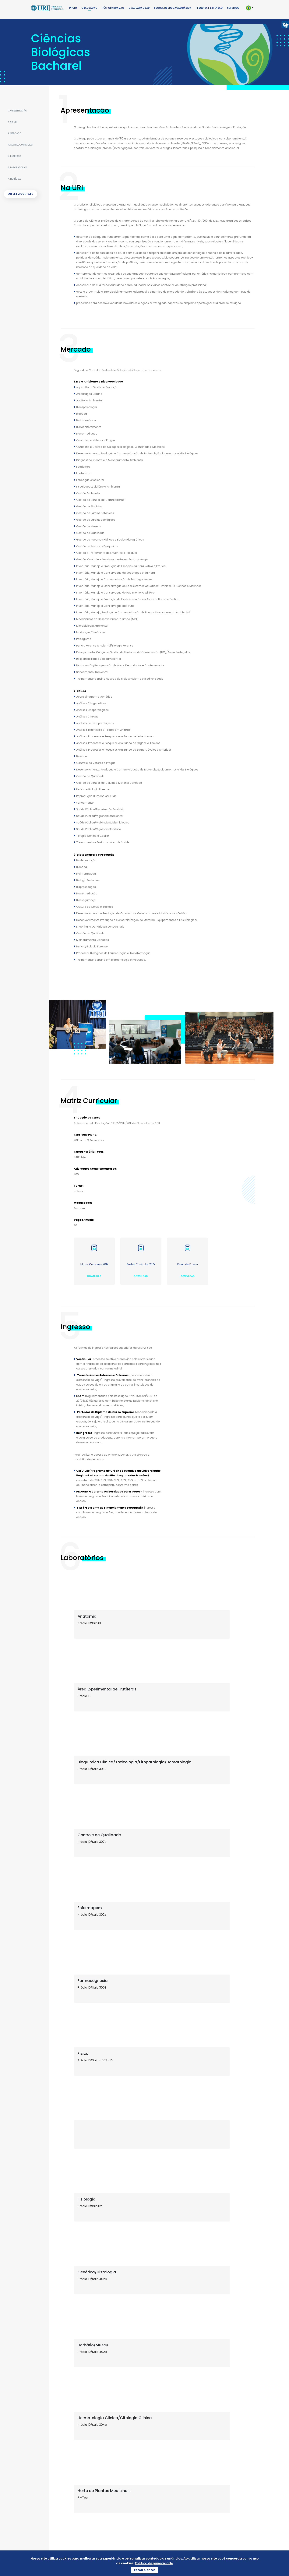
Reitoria (217, 2515)
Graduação (89, 9)
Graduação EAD (139, 9)
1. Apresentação (17, 110)
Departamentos (170, 2515)
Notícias (218, 2522)
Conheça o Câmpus (225, 2529)
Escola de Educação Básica (172, 9)
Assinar (240, 2479)
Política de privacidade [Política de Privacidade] (154, 2559)
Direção (165, 2522)
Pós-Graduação (113, 9)
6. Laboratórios (17, 167)
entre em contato (20, 194)
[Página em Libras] (285, 24)
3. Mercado (14, 133)
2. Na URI (12, 122)
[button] (251, 9)
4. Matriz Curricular (20, 144)
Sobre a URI (167, 2535)
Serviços (233, 9)
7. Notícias (14, 178)
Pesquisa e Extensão (209, 9)
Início (73, 9)
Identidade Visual (223, 2535)
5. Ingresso (14, 156)
